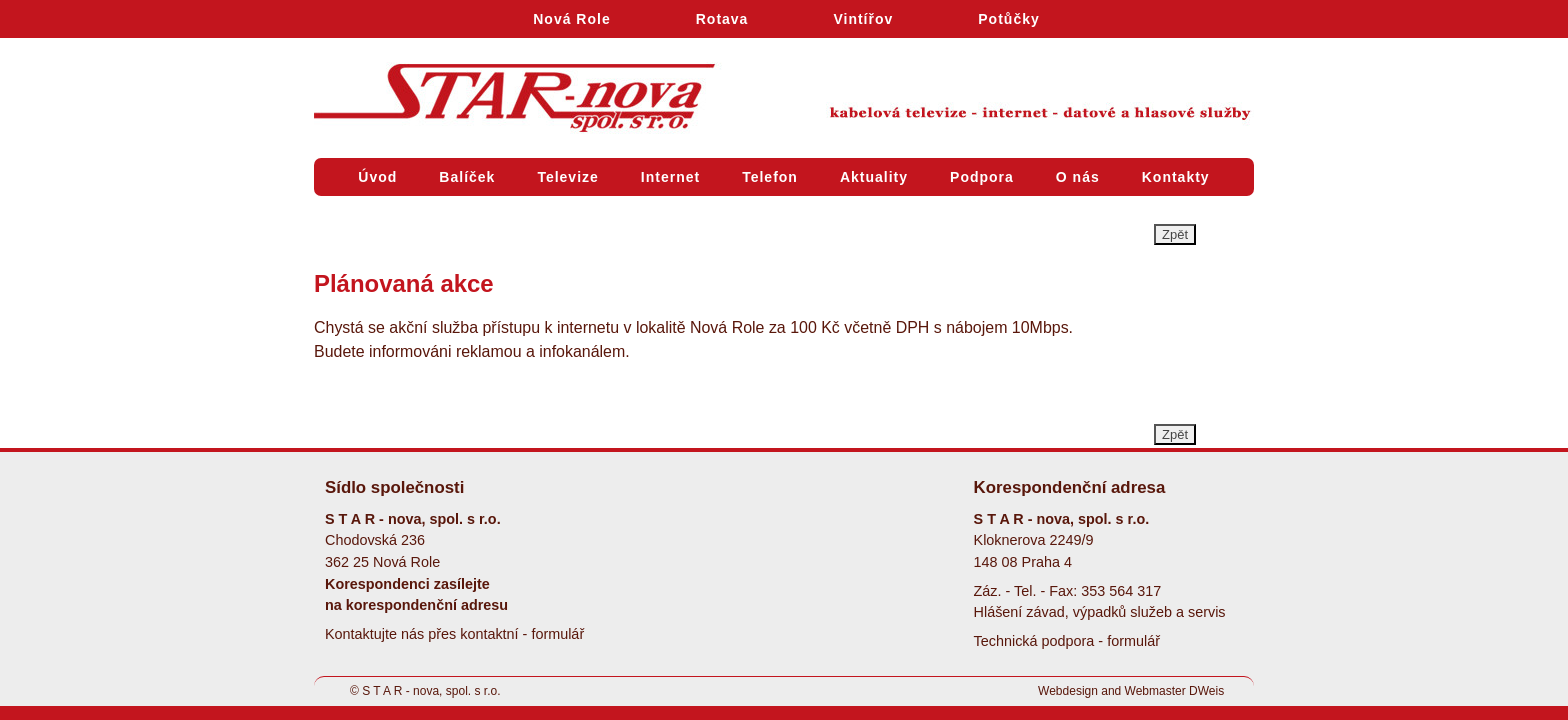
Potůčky (1008, 19)
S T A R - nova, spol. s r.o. (431, 691)
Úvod (377, 177)
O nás (1078, 177)
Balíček (467, 177)
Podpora (982, 177)
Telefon (770, 177)
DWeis (1206, 691)
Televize (567, 177)
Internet (670, 177)
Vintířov (863, 19)
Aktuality (874, 177)
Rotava (722, 19)
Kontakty (1176, 177)
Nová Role (571, 19)
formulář (557, 634)
